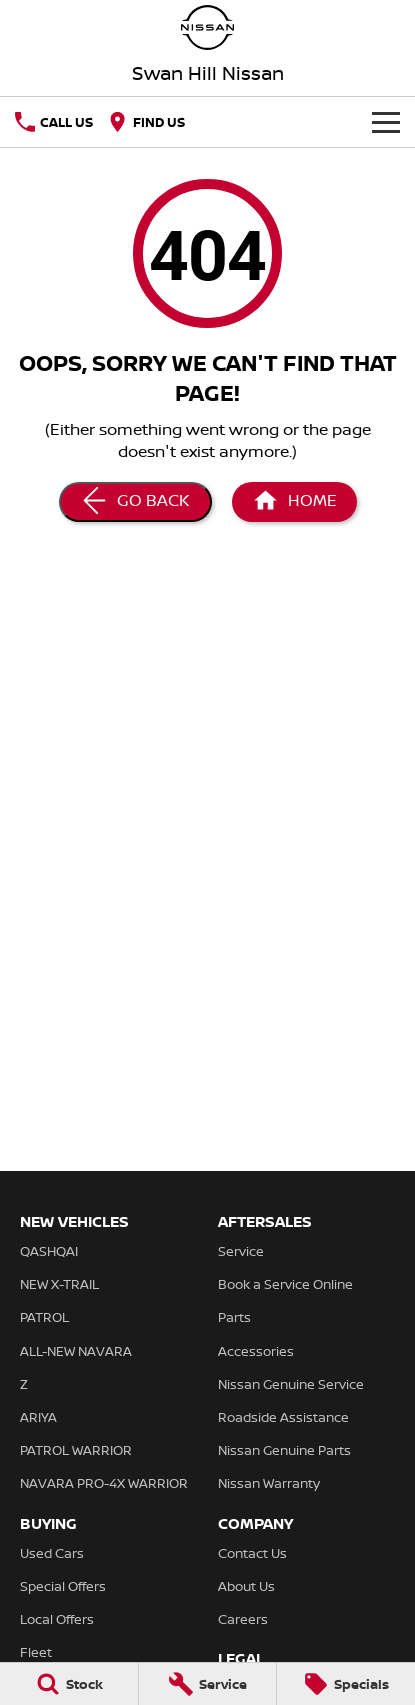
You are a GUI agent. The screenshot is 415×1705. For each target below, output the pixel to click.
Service (241, 1251)
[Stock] (69, 1684)
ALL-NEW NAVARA (76, 1351)
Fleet (36, 1652)
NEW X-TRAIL (59, 1284)
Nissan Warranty (269, 1483)
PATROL (44, 1317)
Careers (243, 1619)
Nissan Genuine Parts (284, 1450)
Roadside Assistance (283, 1417)
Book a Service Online (285, 1284)
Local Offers (57, 1619)
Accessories (256, 1351)
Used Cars (52, 1553)
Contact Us (252, 1553)
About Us (246, 1586)
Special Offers (63, 1586)
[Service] (208, 1684)
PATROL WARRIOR (76, 1450)
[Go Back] (135, 502)
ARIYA (38, 1417)
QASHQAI (49, 1251)
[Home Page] (207, 27)
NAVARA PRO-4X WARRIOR (104, 1483)
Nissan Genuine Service (291, 1384)
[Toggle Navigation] (386, 122)
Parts (234, 1317)
